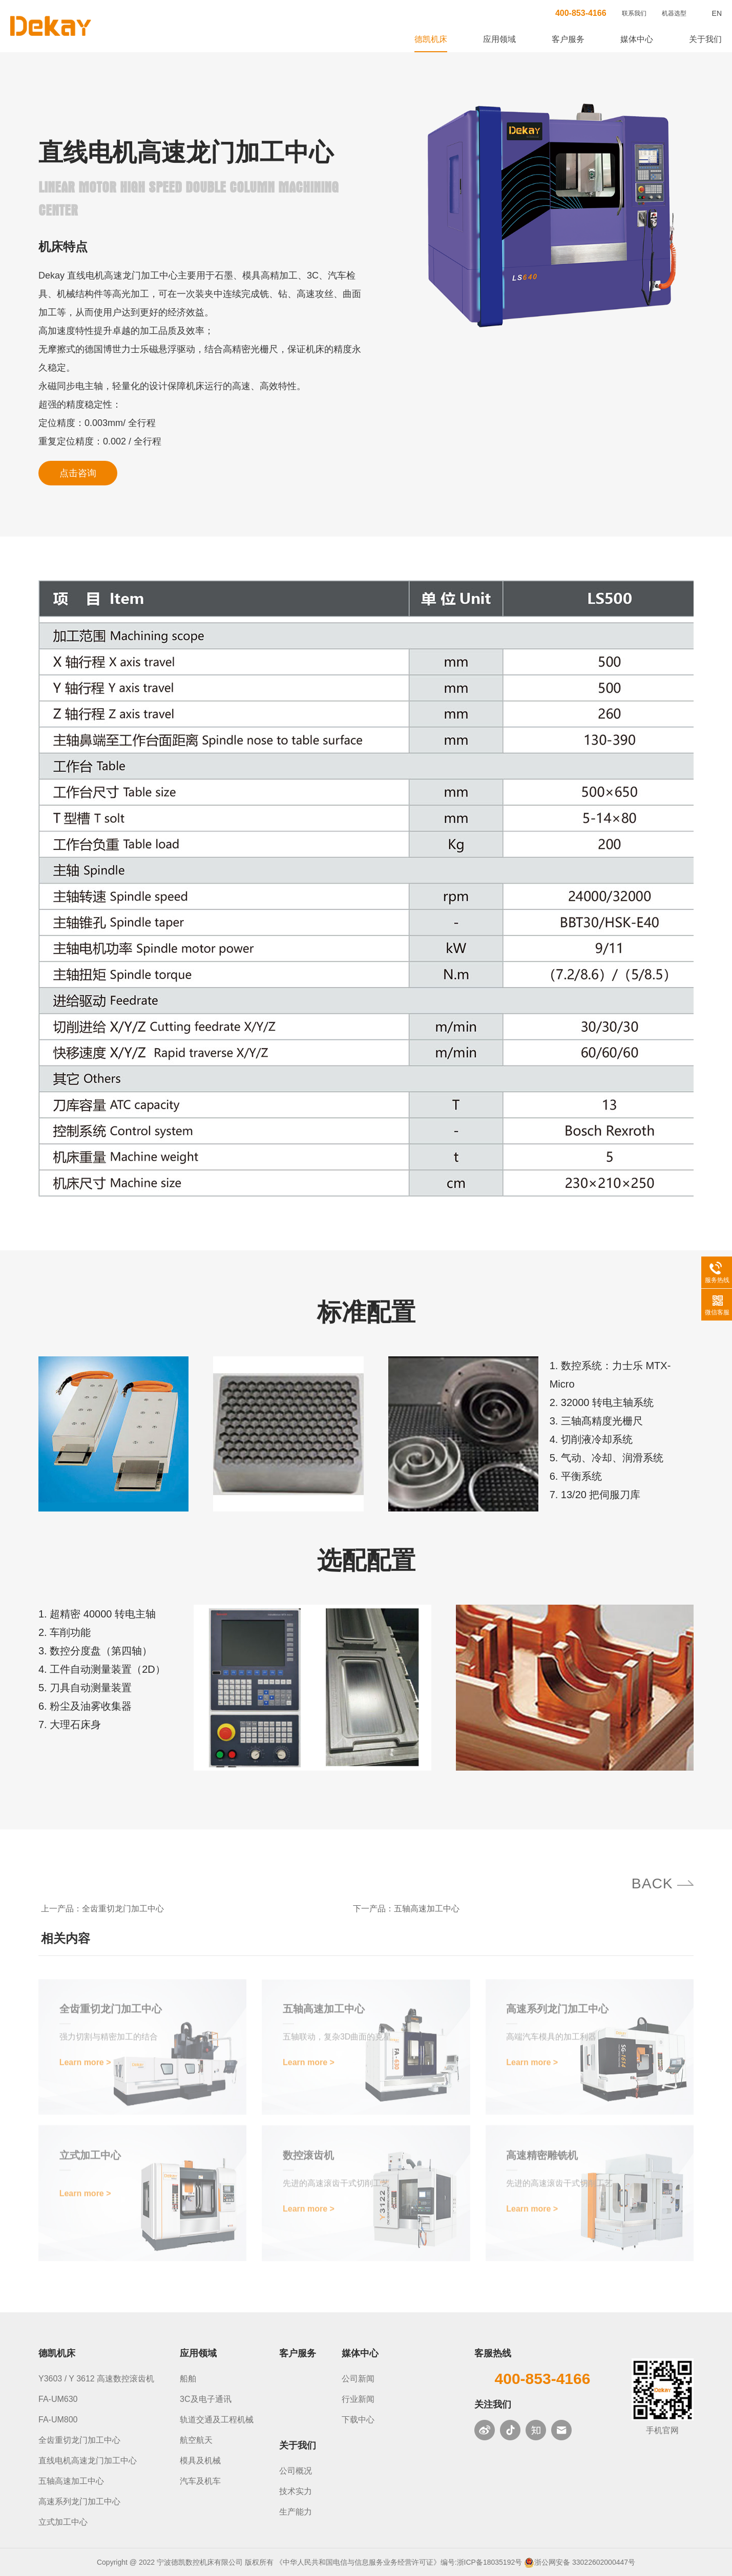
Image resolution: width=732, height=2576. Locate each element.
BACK (649, 1883)
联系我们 (634, 13)
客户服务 (568, 39)
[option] (552, 215)
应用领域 (499, 39)
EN (717, 13)
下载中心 (358, 2419)
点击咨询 (77, 473)
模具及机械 (200, 2460)
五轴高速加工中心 (426, 1908)
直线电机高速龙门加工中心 (87, 2460)
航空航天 (196, 2440)
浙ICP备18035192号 (489, 2562)
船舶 (188, 2378)
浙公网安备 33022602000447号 (584, 2562)
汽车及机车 (200, 2481)
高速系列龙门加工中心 (79, 2501)
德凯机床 (430, 39)
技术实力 (295, 2491)
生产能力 (295, 2511)
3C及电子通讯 (205, 2399)
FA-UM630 (57, 2399)
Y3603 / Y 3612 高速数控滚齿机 (96, 2378)
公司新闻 (358, 2378)
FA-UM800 (57, 2419)
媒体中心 (636, 39)
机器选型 (674, 13)
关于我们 (705, 39)
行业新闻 (358, 2399)
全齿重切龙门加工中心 (123, 1908)
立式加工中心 (63, 2522)
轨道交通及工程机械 (217, 2419)
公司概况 (295, 2470)
